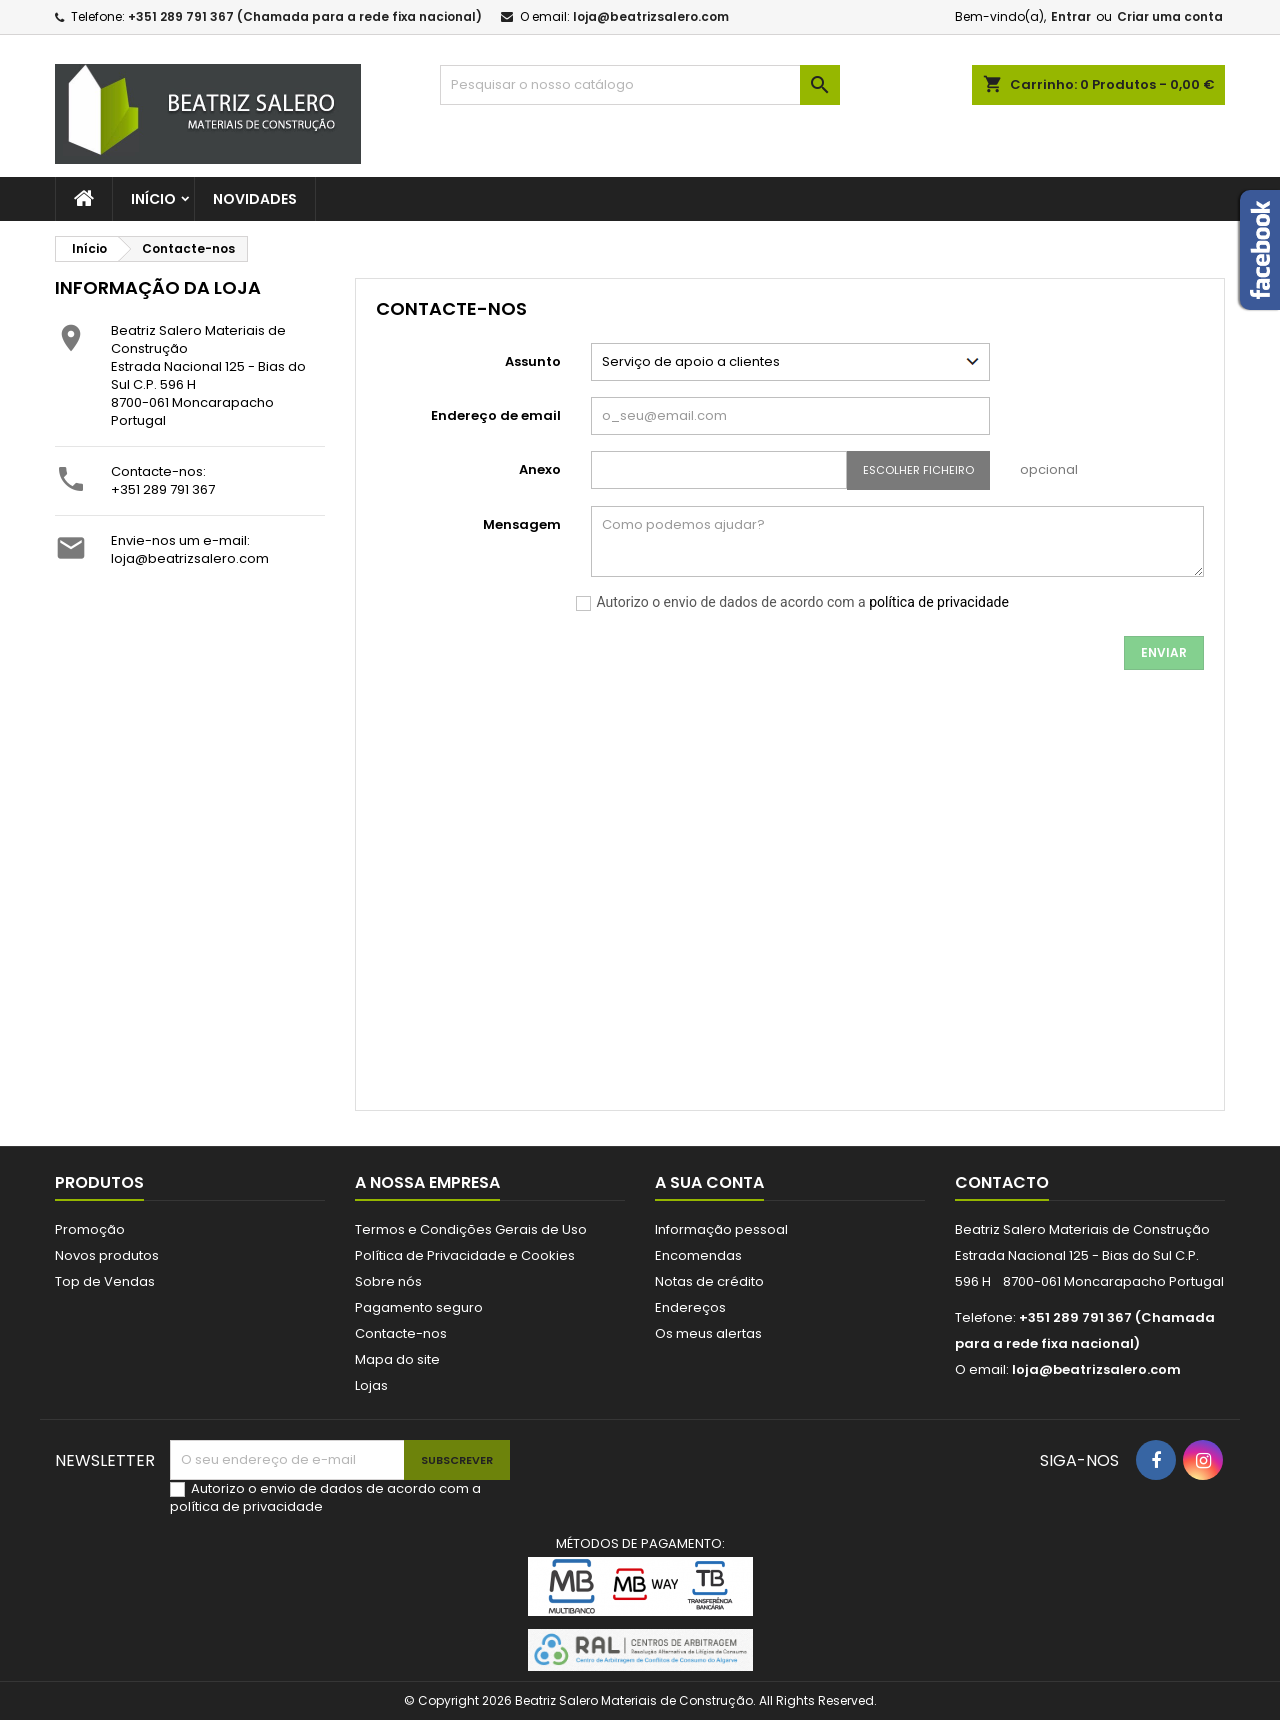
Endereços (690, 1307)
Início (153, 199)
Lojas (371, 1385)
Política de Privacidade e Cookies (465, 1255)
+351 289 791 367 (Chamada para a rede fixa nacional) (305, 16)
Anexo (540, 469)
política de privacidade (939, 602)
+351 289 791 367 (163, 489)
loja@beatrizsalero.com (651, 16)
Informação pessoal (721, 1229)
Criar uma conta (1170, 16)
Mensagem (522, 524)
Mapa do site (397, 1359)
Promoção (90, 1229)
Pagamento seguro (419, 1307)
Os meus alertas (708, 1333)
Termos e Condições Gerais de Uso (471, 1229)
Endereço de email (496, 415)
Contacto (1002, 1182)
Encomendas (698, 1255)
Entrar (1071, 16)
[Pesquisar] (640, 85)
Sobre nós (388, 1281)
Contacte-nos (401, 1333)
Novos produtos (107, 1255)
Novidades (255, 199)
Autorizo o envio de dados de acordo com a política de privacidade (325, 1497)
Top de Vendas (105, 1281)
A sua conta (709, 1182)
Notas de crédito (709, 1281)
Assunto (533, 361)
